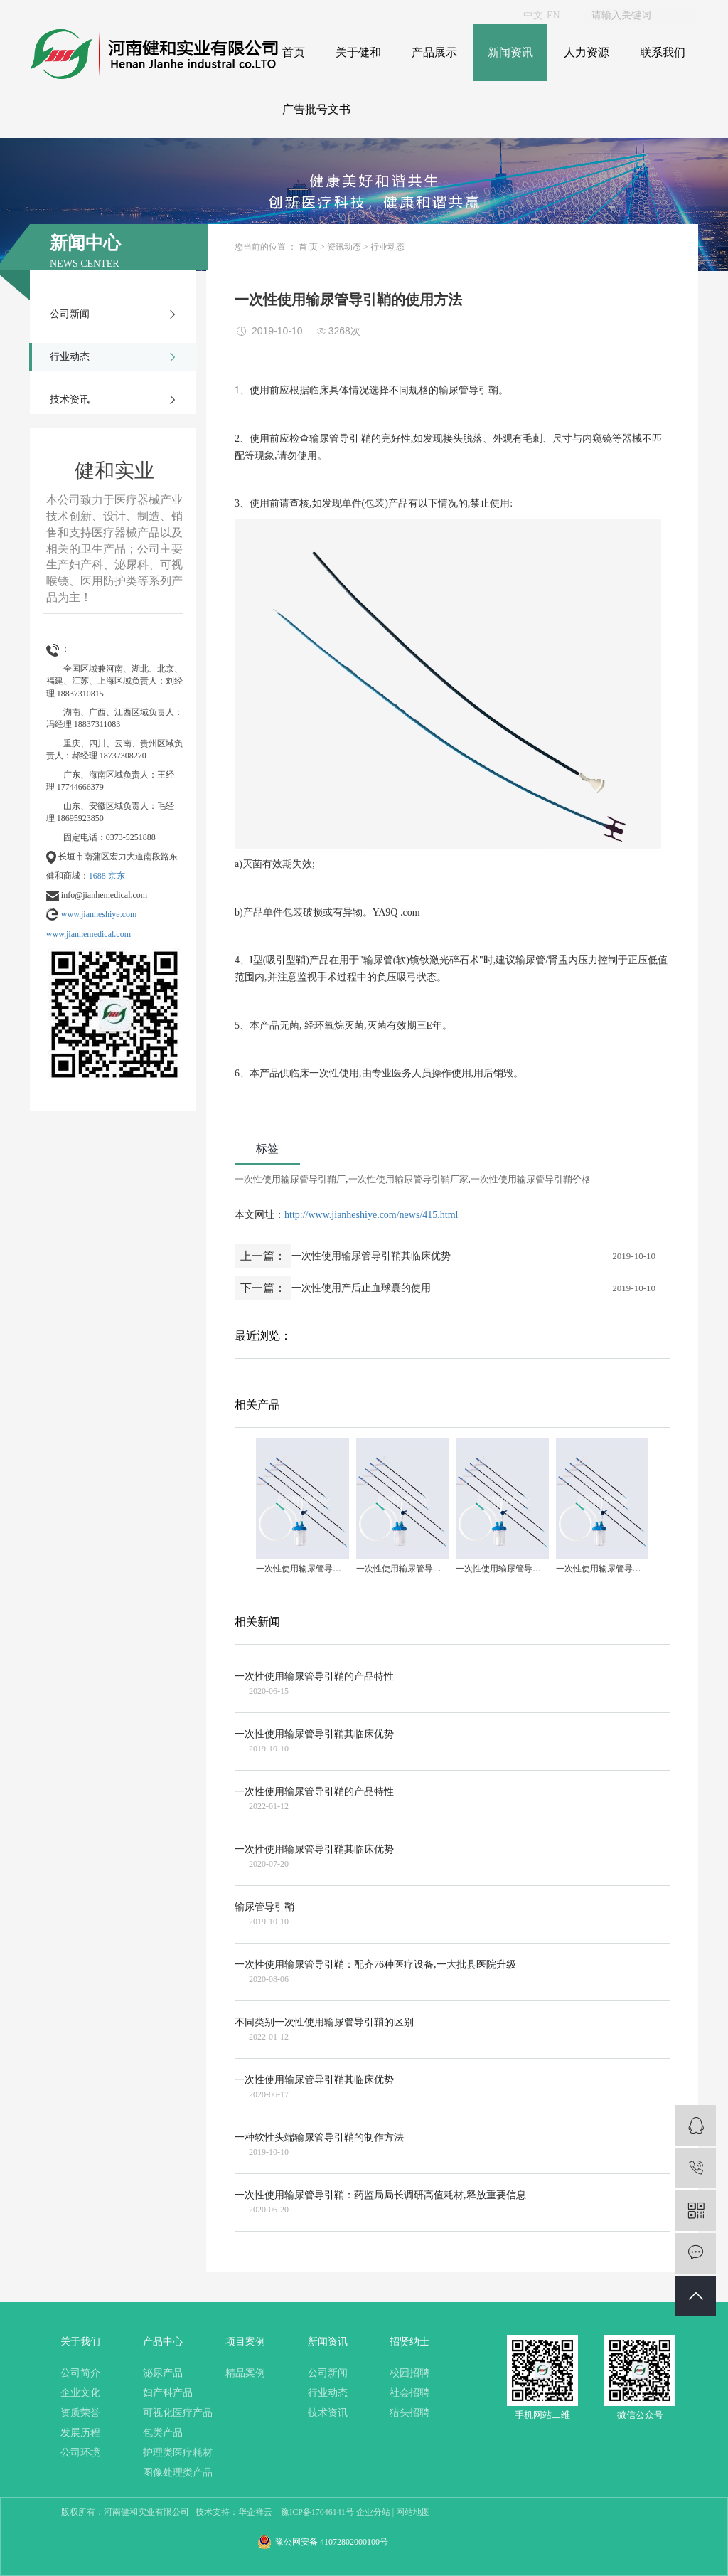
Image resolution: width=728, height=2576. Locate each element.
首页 (293, 52)
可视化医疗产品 (178, 2412)
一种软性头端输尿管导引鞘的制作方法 (319, 2137)
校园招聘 (409, 2373)
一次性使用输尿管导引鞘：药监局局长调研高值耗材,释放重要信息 (380, 2195)
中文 (533, 15)
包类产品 (163, 2432)
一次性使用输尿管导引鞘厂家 (408, 1179)
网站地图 (413, 2512)
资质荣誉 (80, 2412)
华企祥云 (255, 2512)
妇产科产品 (168, 2392)
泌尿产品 (163, 2373)
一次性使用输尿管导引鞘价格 (531, 1179)
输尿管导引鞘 (264, 1907)
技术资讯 (70, 399)
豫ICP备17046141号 (317, 2512)
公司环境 (80, 2452)
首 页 (308, 247)
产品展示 (434, 52)
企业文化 (80, 2392)
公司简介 (80, 2373)
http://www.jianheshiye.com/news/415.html (371, 1214)
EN (553, 15)
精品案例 (245, 2373)
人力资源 (586, 52)
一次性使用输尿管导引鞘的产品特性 (314, 1676)
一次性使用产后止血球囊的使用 (361, 1288)
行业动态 (70, 356)
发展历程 (80, 2432)
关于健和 (358, 52)
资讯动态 (344, 247)
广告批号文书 (316, 109)
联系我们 (662, 52)
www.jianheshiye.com (99, 914)
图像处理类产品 (178, 2472)
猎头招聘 (409, 2412)
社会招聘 (409, 2392)
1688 (97, 876)
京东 (116, 876)
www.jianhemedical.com (88, 934)
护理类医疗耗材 (178, 2452)
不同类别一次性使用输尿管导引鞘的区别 (324, 2022)
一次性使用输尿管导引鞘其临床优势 (371, 1256)
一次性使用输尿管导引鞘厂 (290, 1179)
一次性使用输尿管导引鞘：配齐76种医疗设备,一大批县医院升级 (375, 1964)
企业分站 (373, 2512)
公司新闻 (70, 314)
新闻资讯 (510, 52)
